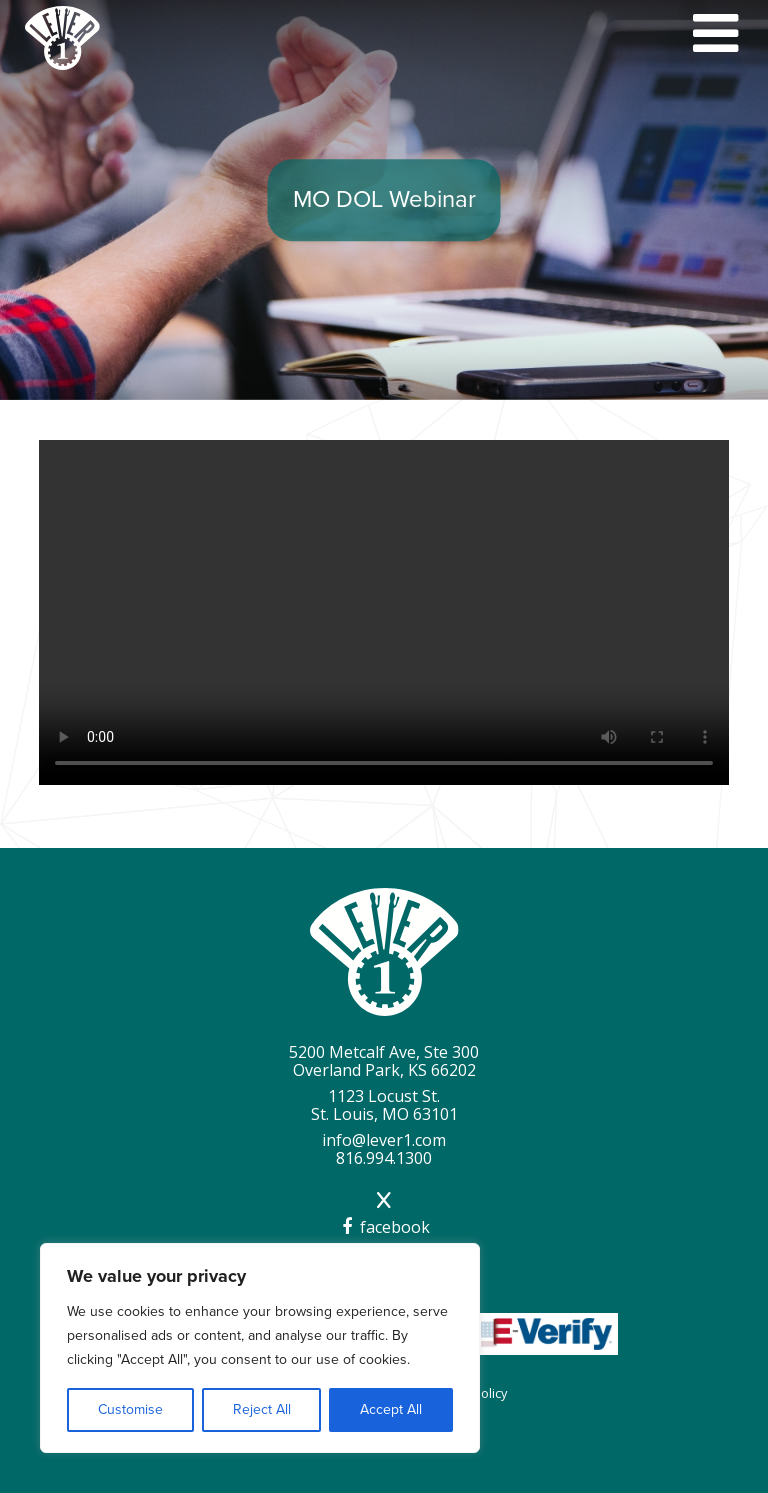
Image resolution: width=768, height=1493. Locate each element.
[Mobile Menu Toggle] (715, 33)
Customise (130, 1409)
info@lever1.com (384, 1140)
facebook (384, 1227)
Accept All (391, 1409)
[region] (260, 1348)
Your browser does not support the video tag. (384, 612)
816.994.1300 (384, 1158)
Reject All (262, 1409)
